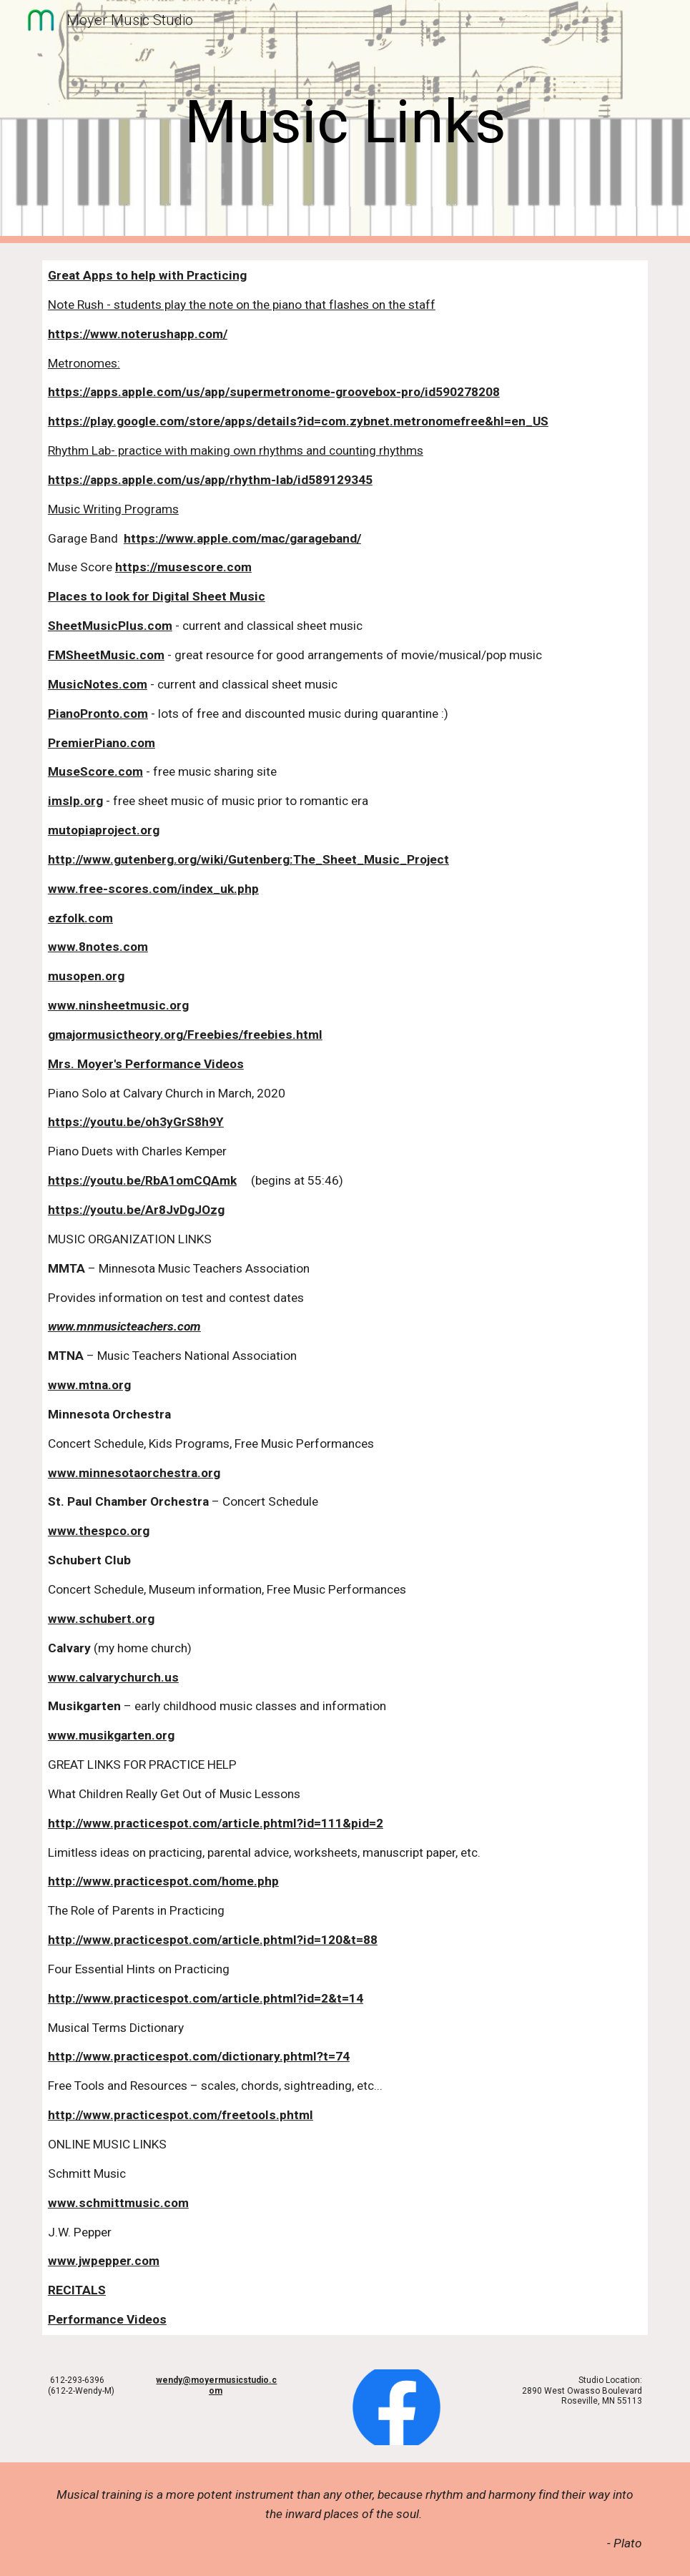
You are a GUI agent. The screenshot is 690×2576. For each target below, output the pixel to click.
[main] (345, 122)
